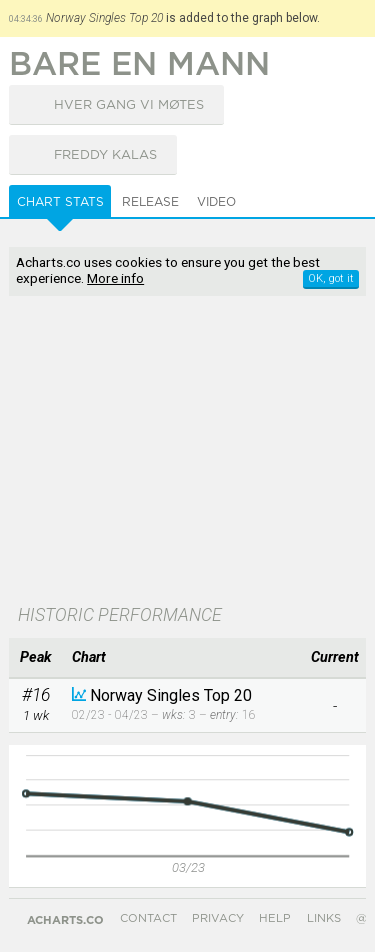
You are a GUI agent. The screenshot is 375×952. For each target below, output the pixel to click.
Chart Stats (60, 202)
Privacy (218, 918)
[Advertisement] (187, 452)
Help (275, 918)
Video (216, 202)
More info (115, 278)
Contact (148, 918)
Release (150, 202)
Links (324, 918)
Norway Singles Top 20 (171, 695)
